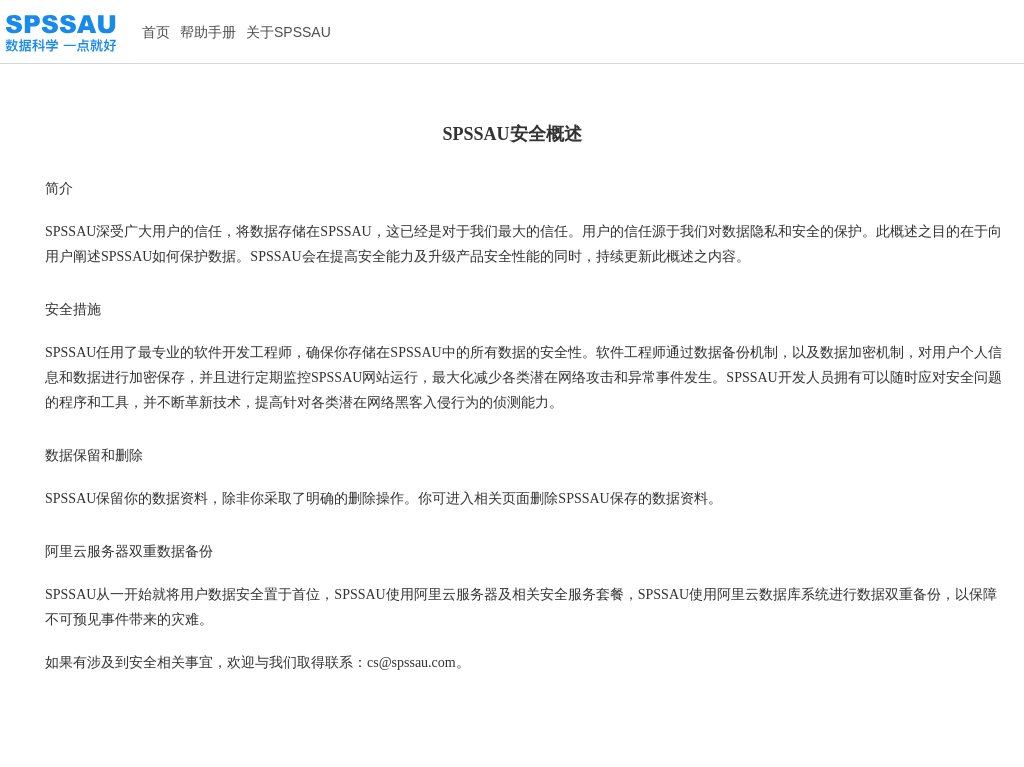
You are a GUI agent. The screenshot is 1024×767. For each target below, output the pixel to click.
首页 (156, 32)
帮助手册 (208, 32)
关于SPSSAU (288, 32)
